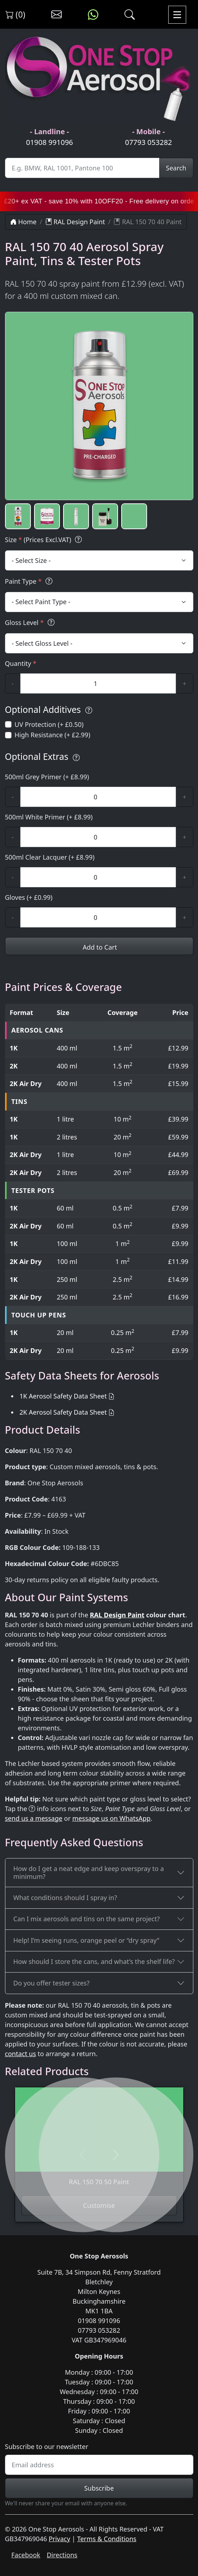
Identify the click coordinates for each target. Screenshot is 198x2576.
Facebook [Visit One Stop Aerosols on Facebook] (26, 2555)
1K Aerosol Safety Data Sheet (63, 1396)
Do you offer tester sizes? (51, 1983)
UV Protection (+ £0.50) (49, 724)
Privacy (59, 2538)
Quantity (21, 663)
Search (176, 168)
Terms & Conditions (106, 2538)
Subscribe (99, 2488)
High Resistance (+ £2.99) (52, 734)
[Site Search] (82, 168)
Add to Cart (99, 947)
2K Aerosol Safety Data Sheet (63, 1412)
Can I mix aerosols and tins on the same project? (86, 1918)
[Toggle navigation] (177, 14)
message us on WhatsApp (111, 1818)
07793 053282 (148, 142)
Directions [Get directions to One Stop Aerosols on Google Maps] (62, 2555)
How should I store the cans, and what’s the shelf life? (94, 1961)
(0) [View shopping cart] (15, 14)
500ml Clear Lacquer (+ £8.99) (50, 857)
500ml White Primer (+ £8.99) (49, 817)
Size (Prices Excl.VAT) (44, 539)
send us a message (33, 1818)
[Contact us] (56, 15)
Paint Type (30, 581)
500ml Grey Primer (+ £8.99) (47, 776)
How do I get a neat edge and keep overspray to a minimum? (88, 1872)
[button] (18, 516)
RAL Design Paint (75, 221)
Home (23, 221)
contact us (20, 2053)
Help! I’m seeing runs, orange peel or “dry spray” (86, 1940)
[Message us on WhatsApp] (93, 15)
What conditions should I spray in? (65, 1897)
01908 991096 (49, 142)
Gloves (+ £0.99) (29, 897)
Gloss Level (31, 622)
